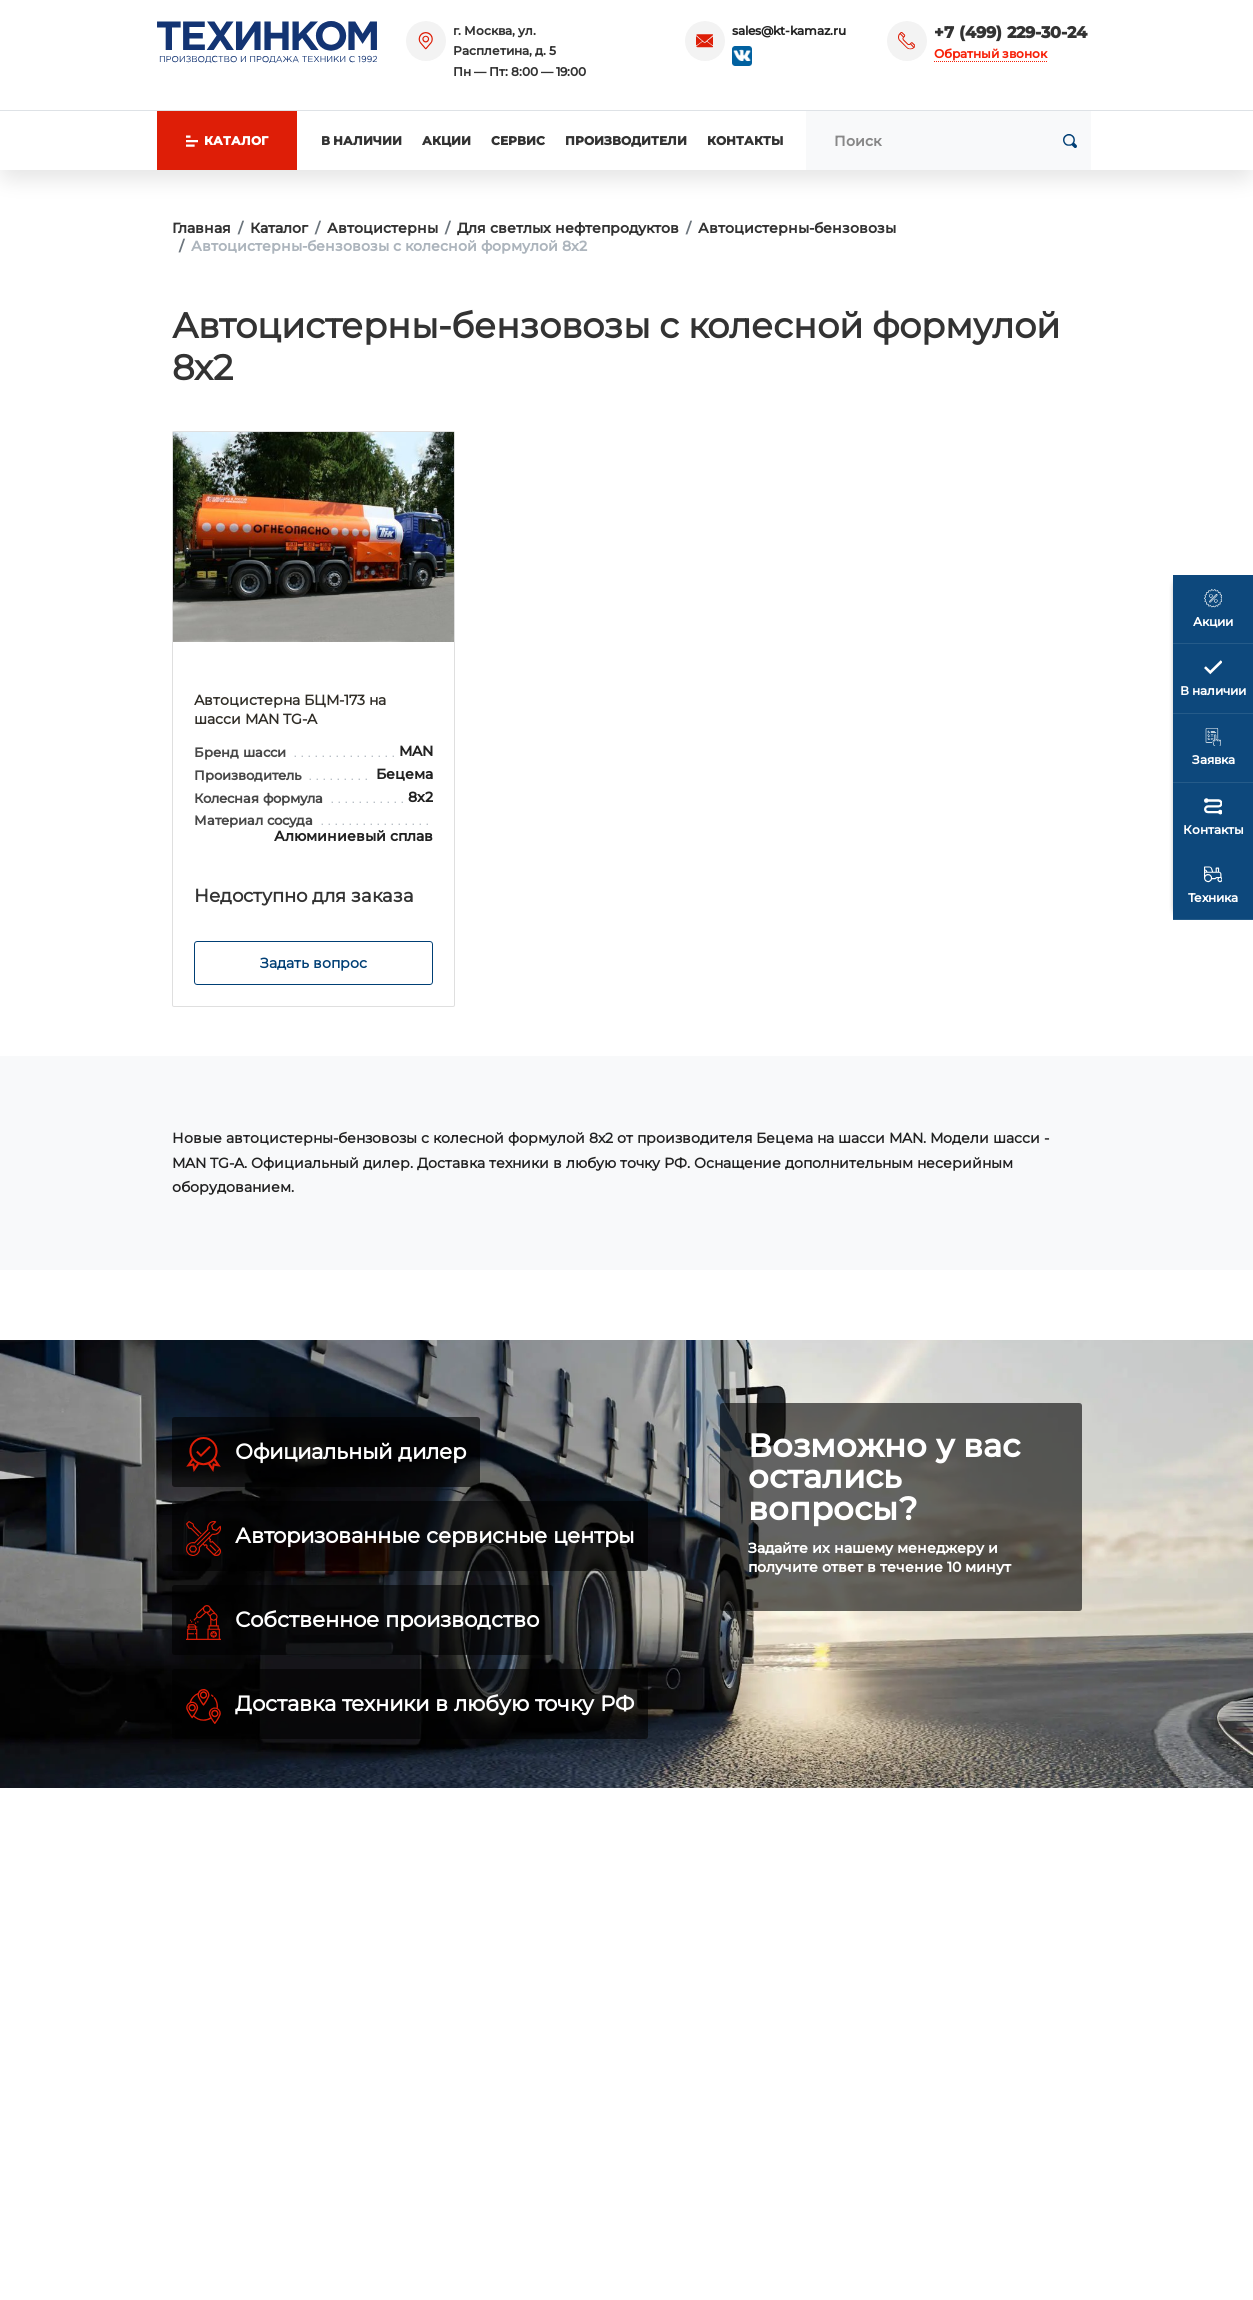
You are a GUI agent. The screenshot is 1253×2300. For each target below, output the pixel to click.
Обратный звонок (990, 53)
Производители (626, 140)
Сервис (518, 140)
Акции (446, 140)
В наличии (361, 140)
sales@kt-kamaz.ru (789, 30)
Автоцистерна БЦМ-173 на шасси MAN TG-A (290, 709)
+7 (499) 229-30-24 (1010, 32)
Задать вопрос (313, 963)
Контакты (745, 140)
